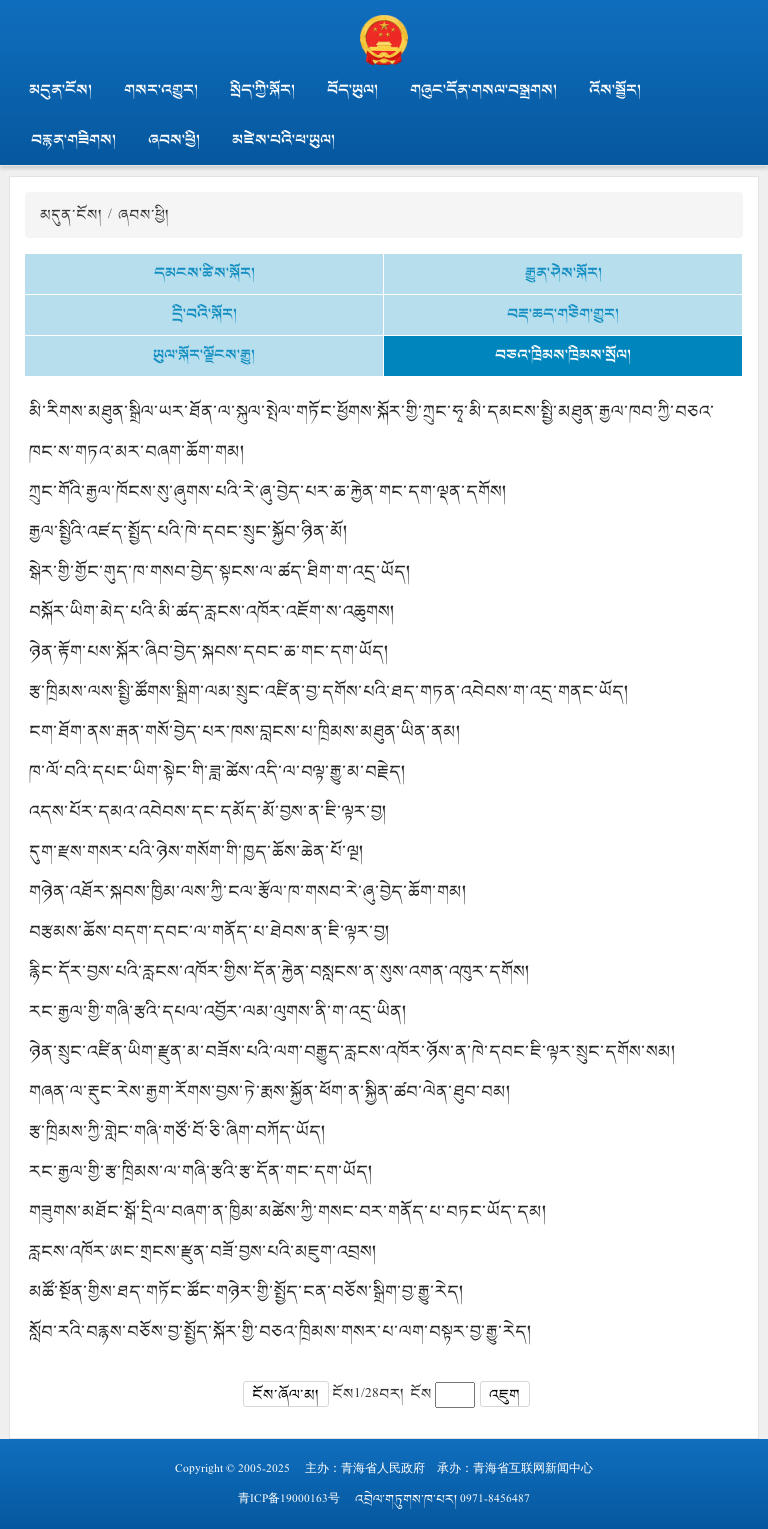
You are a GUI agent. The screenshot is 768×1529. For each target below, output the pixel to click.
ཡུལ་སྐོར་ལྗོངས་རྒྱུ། (204, 355)
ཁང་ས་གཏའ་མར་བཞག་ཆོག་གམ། (137, 451)
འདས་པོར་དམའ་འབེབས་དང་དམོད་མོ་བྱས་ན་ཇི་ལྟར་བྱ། (208, 811)
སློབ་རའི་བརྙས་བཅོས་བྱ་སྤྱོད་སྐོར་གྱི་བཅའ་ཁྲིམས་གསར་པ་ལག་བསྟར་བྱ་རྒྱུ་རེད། (280, 1331)
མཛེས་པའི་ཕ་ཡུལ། (283, 140)
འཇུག (504, 1394)
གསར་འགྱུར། (161, 90)
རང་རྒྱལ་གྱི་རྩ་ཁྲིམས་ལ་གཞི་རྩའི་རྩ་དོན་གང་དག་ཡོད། (201, 1171)
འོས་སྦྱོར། (615, 90)
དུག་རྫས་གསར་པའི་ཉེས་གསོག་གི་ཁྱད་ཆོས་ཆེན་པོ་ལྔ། (196, 851)
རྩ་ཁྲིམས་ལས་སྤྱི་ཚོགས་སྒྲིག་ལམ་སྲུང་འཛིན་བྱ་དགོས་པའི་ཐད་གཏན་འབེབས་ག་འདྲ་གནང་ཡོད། (329, 691)
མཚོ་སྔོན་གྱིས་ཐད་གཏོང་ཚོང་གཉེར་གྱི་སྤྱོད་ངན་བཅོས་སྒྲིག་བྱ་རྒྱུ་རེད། (246, 1291)
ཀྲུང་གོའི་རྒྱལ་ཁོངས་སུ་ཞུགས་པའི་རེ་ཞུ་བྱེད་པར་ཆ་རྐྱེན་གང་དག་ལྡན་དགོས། (268, 491)
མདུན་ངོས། (60, 90)
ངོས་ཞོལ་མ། (285, 1394)
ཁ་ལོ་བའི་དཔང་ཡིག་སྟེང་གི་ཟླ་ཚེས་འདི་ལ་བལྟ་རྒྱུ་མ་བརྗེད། (217, 771)
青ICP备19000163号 (289, 1499)
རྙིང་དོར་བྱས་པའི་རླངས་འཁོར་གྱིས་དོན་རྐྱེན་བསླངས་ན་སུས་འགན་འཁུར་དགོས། (279, 971)
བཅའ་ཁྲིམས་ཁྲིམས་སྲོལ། (563, 355)
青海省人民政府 (383, 1469)
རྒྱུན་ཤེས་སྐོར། (563, 273)
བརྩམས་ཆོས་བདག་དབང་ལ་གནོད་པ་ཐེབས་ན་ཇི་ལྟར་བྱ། (209, 931)
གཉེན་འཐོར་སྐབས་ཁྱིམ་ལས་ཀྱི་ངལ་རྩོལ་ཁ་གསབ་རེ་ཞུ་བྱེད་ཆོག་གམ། (248, 891)
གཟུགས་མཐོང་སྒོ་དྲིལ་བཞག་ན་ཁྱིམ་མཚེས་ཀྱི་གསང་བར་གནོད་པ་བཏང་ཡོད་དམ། (288, 1211)
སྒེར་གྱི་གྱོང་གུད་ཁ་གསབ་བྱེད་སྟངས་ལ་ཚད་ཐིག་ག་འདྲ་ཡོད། (220, 571)
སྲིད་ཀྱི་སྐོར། (262, 90)
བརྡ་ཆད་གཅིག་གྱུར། (563, 314)
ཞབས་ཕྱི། (174, 140)
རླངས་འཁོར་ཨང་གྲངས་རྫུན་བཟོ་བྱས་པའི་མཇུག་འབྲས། (203, 1251)
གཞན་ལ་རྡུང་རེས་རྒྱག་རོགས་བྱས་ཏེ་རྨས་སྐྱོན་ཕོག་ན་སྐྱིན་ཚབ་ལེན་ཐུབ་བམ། (270, 1091)
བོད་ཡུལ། (352, 90)
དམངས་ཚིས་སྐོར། (204, 273)
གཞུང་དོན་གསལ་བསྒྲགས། (483, 90)
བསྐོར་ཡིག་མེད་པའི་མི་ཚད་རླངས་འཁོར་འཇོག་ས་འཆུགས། (212, 611)
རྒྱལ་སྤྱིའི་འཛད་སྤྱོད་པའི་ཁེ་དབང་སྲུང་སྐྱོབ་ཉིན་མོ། (188, 531)
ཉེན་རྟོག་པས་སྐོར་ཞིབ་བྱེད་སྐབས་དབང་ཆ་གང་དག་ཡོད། (209, 651)
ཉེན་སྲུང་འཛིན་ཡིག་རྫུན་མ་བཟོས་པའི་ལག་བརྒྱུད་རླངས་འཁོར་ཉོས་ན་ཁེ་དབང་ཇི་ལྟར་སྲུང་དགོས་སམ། (352, 1051)
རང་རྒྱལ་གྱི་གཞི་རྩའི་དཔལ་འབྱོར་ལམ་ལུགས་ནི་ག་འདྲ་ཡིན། (218, 1011)
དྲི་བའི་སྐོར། (204, 314)
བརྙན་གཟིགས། (73, 140)
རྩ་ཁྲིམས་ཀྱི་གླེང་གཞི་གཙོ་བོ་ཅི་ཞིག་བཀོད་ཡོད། (177, 1131)
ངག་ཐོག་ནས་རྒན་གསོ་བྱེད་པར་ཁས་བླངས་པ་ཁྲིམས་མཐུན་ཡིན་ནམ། (245, 731)
